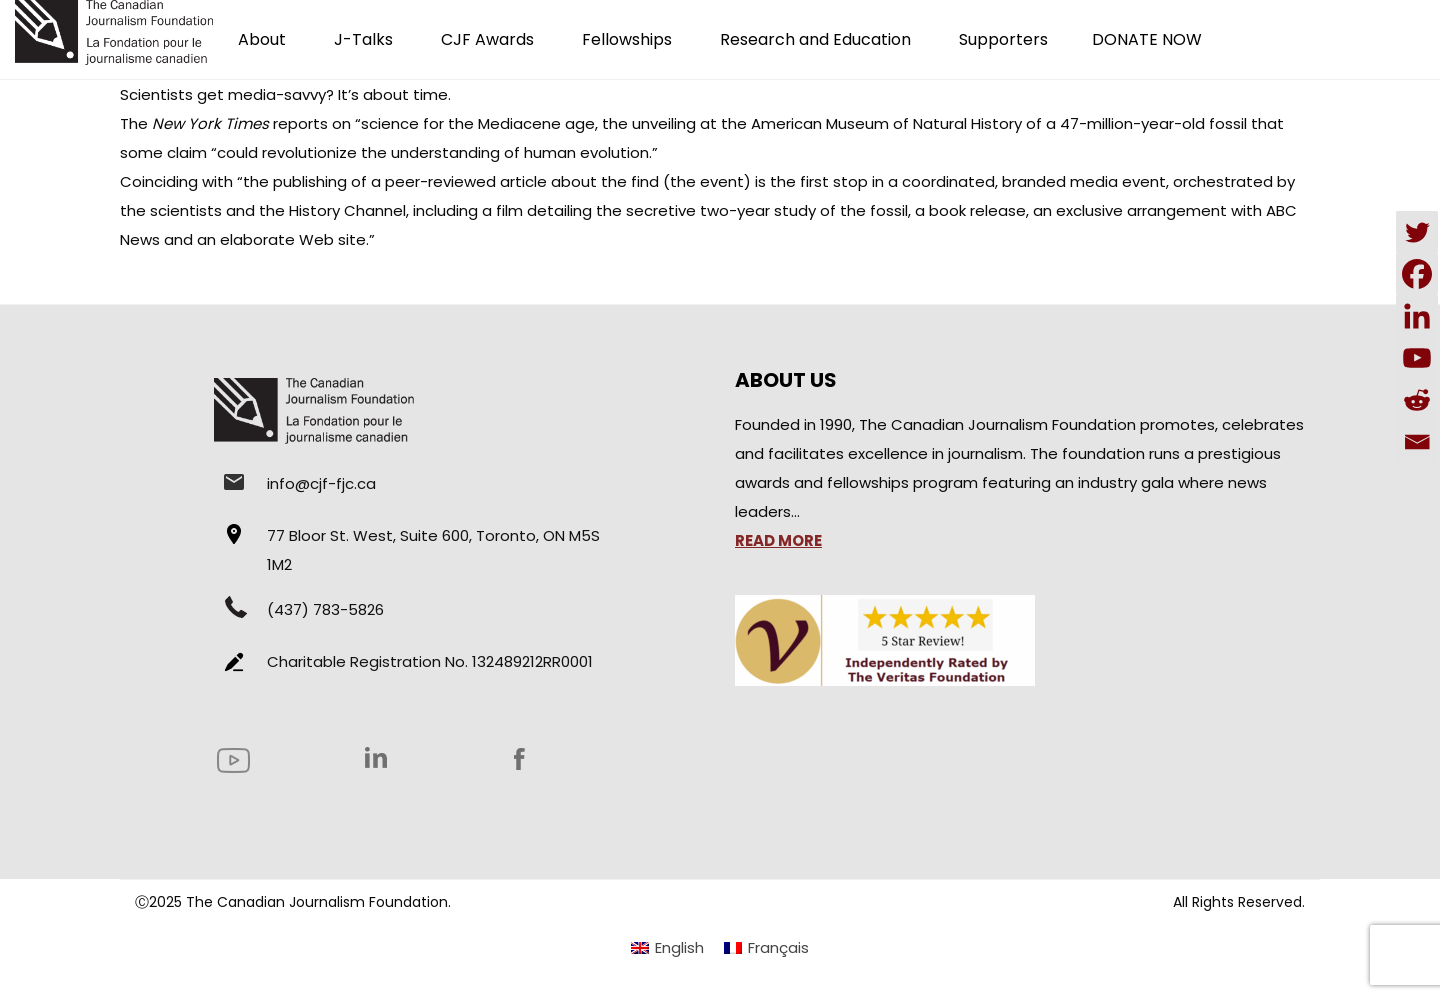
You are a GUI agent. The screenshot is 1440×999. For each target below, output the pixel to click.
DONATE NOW (1147, 39)
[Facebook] (1417, 274)
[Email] (1417, 442)
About (262, 39)
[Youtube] (1417, 358)
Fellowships (627, 39)
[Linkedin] (1417, 316)
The (194, 123)
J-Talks (363, 39)
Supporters (1003, 39)
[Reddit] (1417, 400)
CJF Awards (487, 39)
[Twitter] (1417, 232)
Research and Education (815, 39)
